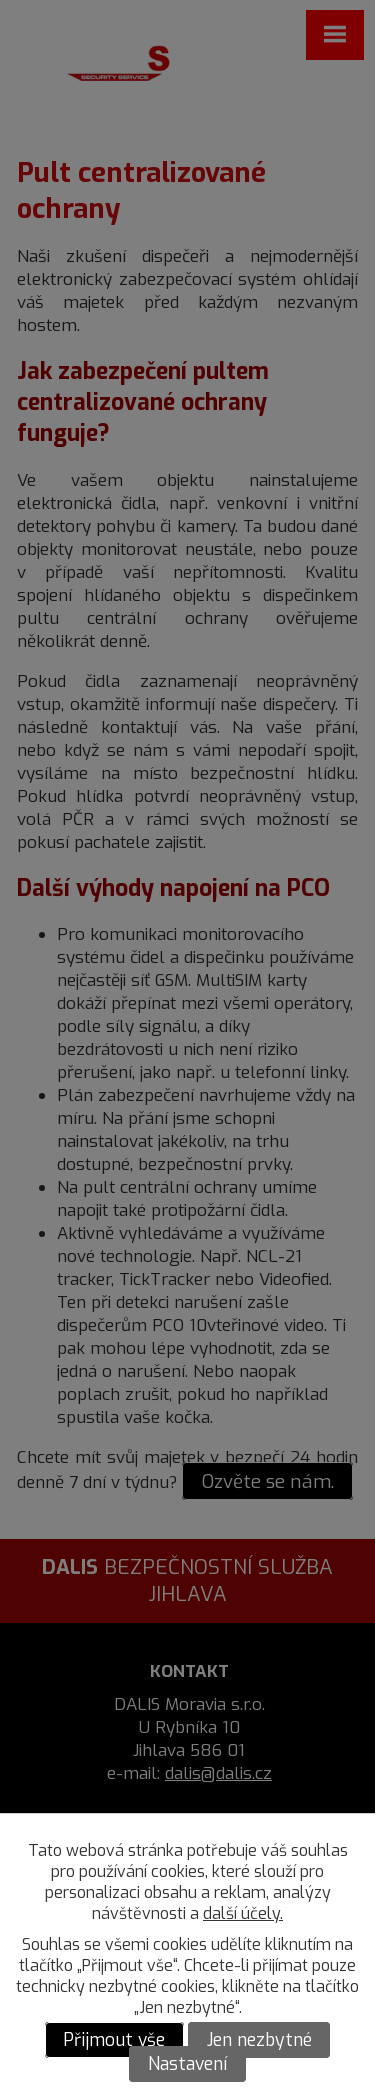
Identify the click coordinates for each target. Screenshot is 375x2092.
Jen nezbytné (259, 2040)
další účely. (243, 1913)
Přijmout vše (114, 2040)
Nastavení (187, 2064)
